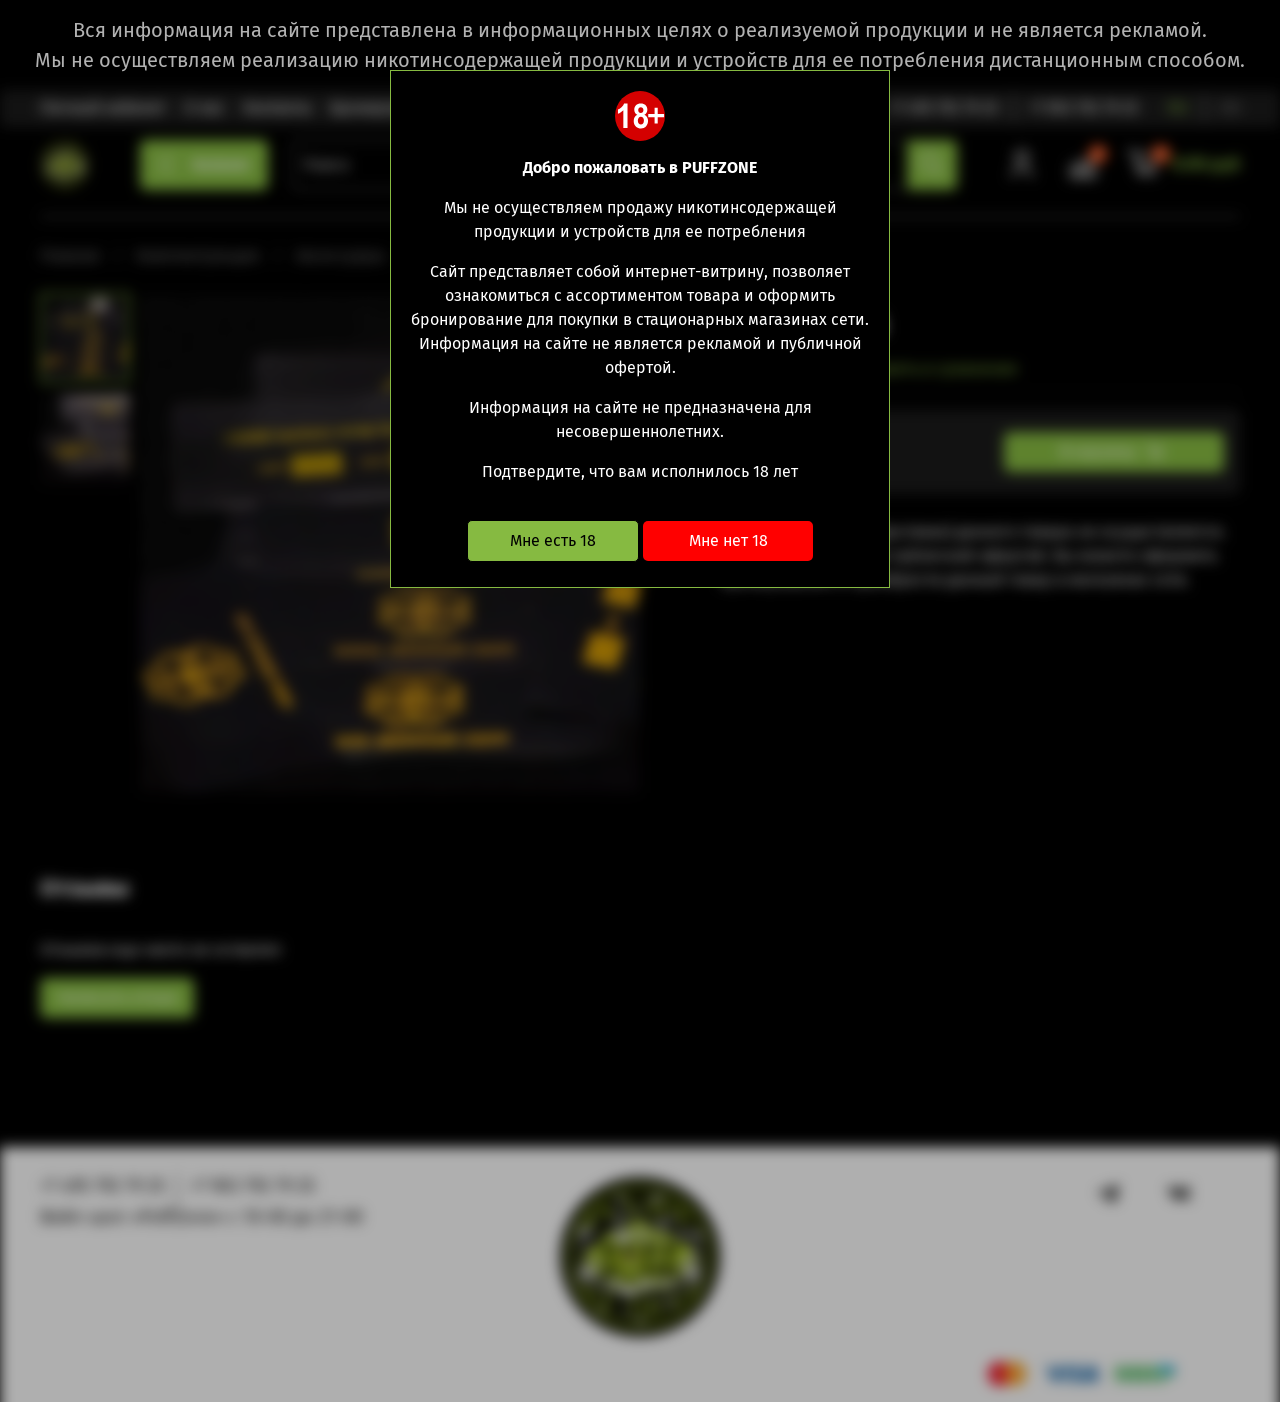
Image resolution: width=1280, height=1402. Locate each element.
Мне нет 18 (728, 540)
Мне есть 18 (553, 540)
